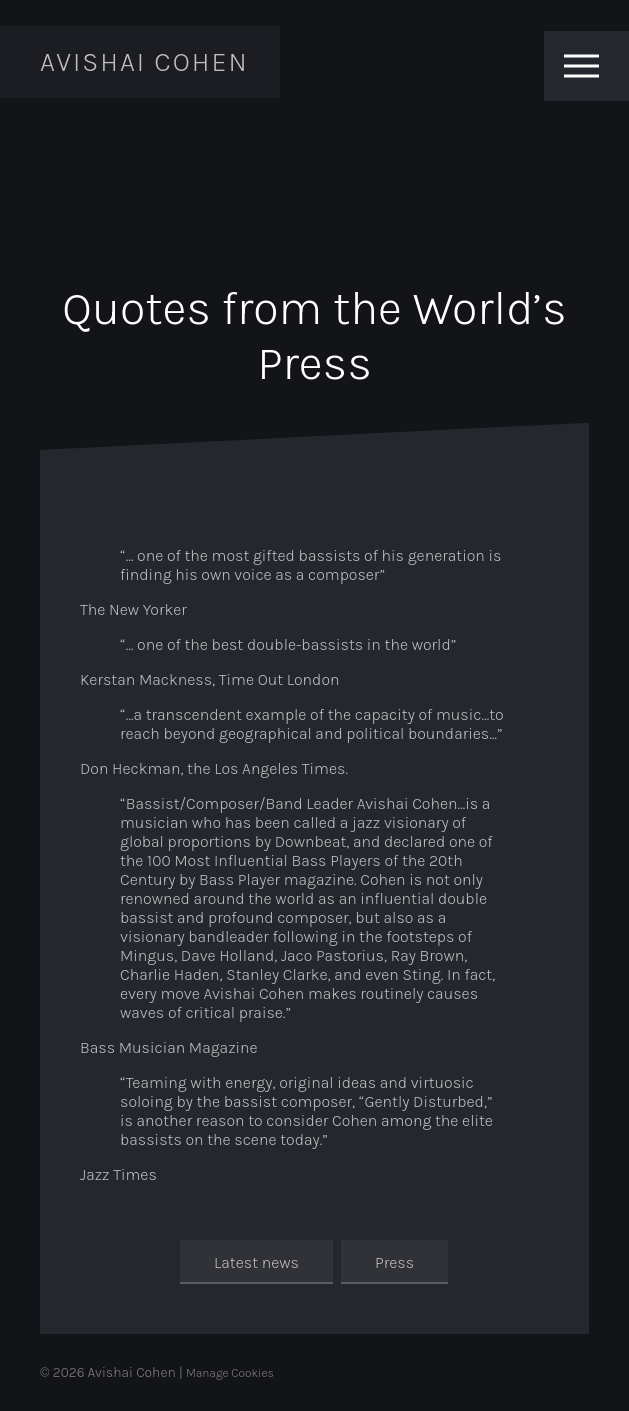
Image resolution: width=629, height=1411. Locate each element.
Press (394, 1262)
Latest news (256, 1262)
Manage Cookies (230, 1373)
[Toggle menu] (581, 66)
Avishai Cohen (144, 62)
